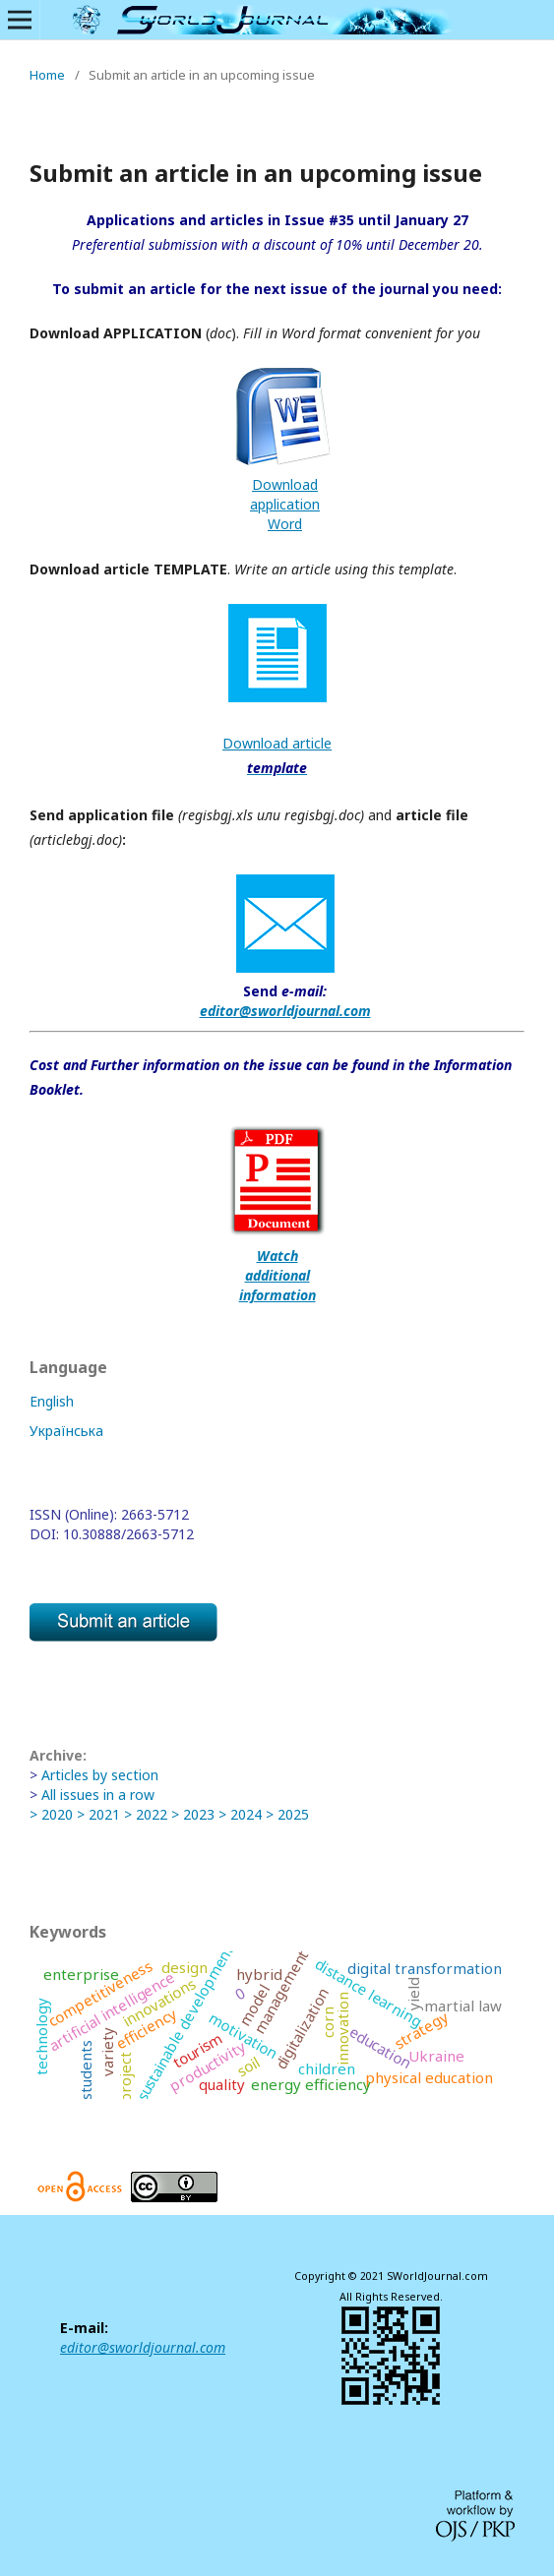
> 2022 (145, 1814)
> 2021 (98, 1814)
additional (277, 1275)
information (277, 1295)
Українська (66, 1430)
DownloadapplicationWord (285, 504)
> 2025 (287, 1814)
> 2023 (193, 1814)
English (52, 1401)
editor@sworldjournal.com (285, 1010)
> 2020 (51, 1814)
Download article (277, 743)
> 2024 (242, 1814)
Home (47, 75)
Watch (277, 1255)
